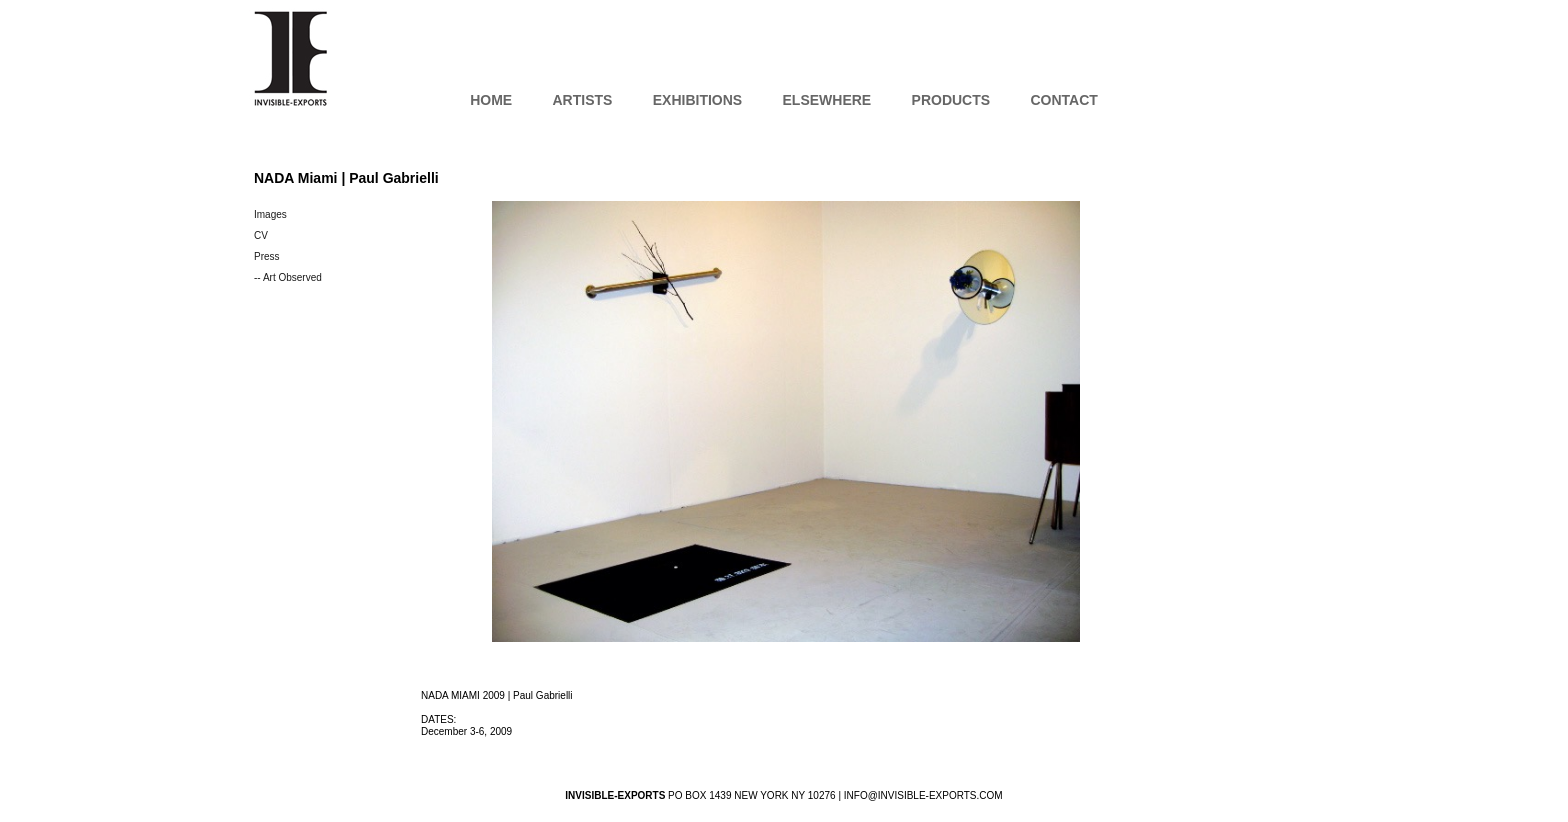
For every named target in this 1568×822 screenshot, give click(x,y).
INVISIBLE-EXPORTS (291, 58)
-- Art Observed (288, 277)
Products (951, 100)
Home (491, 100)
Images (270, 214)
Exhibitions (697, 100)
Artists (582, 100)
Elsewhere (827, 100)
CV (261, 235)
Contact (1063, 100)
